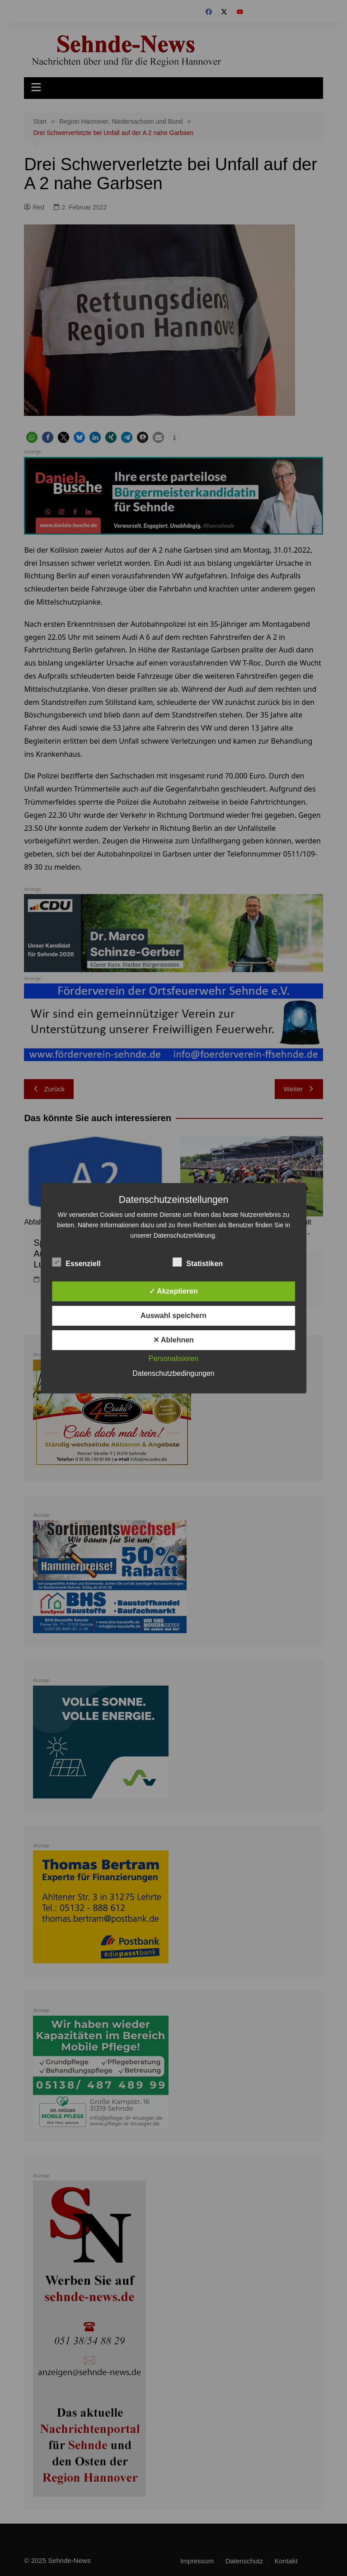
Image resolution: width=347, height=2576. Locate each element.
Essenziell (76, 1262)
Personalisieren (173, 1358)
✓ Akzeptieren (173, 1291)
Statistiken (198, 1262)
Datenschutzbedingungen (173, 1373)
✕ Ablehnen (173, 1340)
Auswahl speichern (173, 1315)
